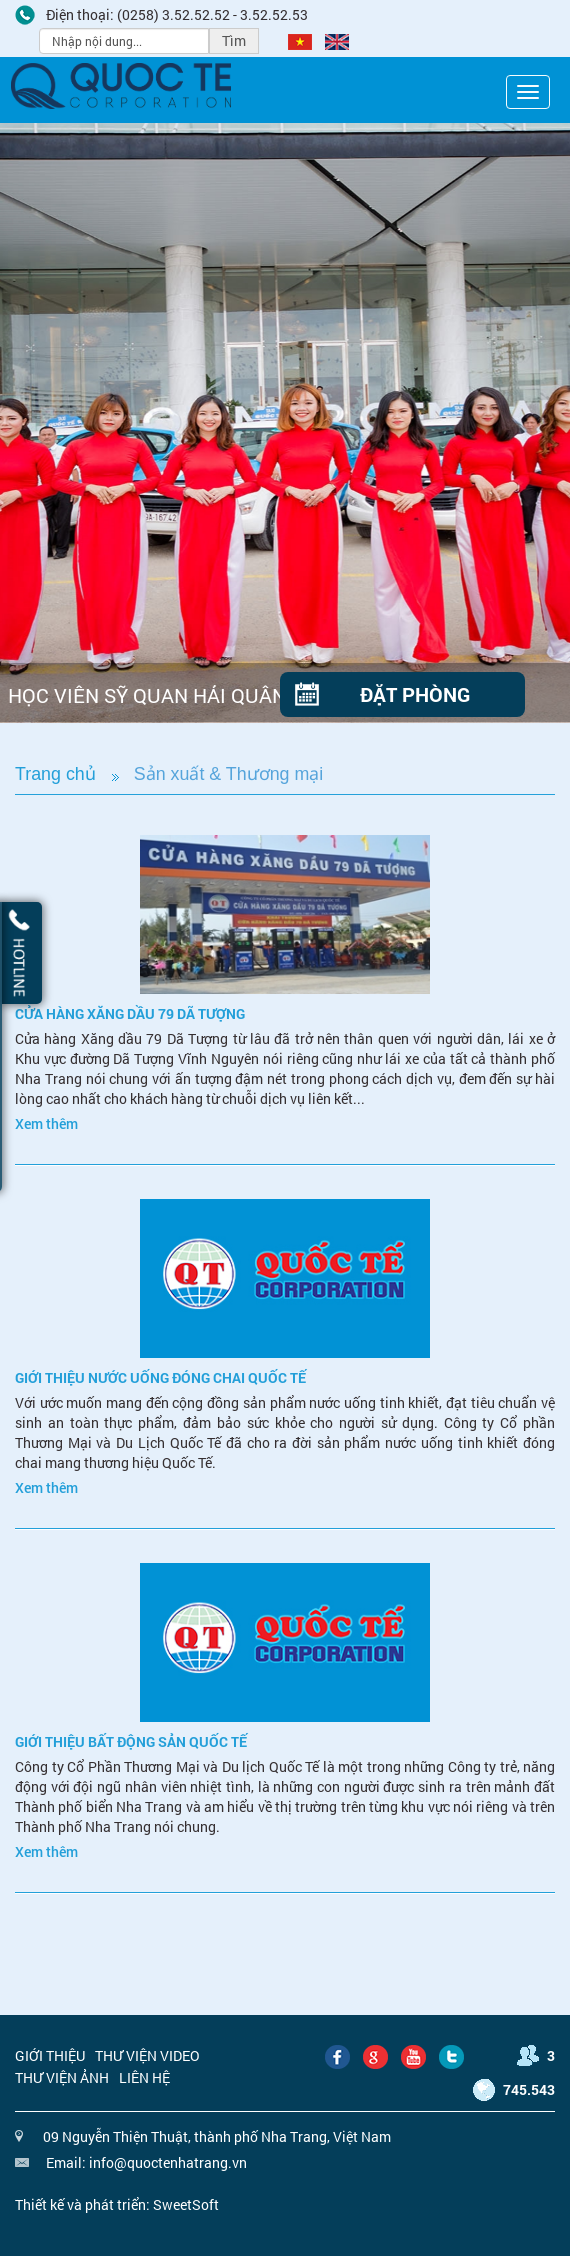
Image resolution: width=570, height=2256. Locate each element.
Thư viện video (147, 2055)
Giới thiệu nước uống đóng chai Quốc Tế (160, 1377)
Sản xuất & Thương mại (229, 774)
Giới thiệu (50, 2055)
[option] (285, 423)
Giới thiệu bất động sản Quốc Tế (131, 1741)
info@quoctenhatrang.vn (168, 2162)
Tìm (234, 40)
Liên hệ (144, 2077)
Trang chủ (55, 774)
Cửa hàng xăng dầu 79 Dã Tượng (130, 1013)
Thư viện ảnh (62, 2077)
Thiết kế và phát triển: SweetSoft (117, 2204)
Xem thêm (46, 1123)
